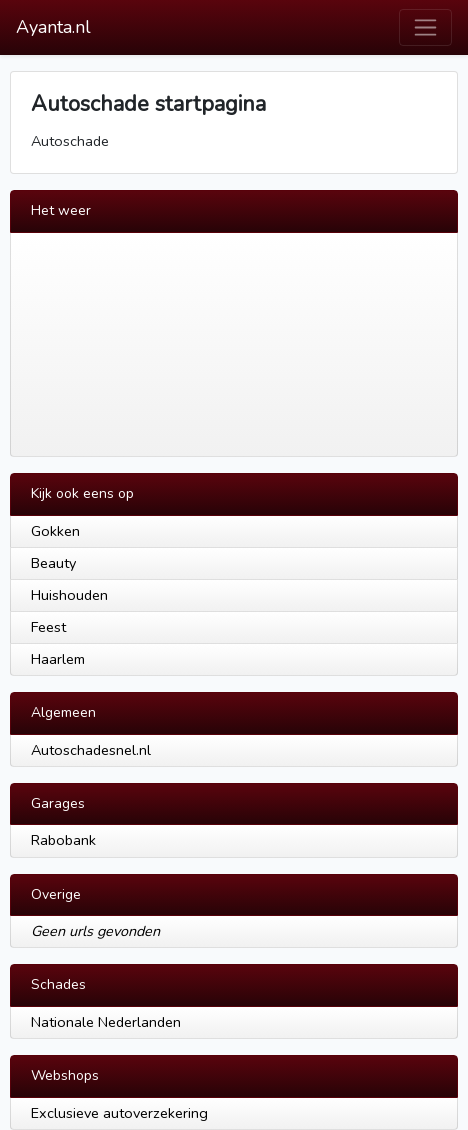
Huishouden (69, 595)
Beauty (53, 563)
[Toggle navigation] (425, 27)
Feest (48, 627)
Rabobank (63, 840)
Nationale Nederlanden (106, 1022)
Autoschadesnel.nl (91, 750)
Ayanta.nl (53, 27)
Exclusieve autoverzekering (119, 1113)
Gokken (55, 531)
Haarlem (58, 659)
